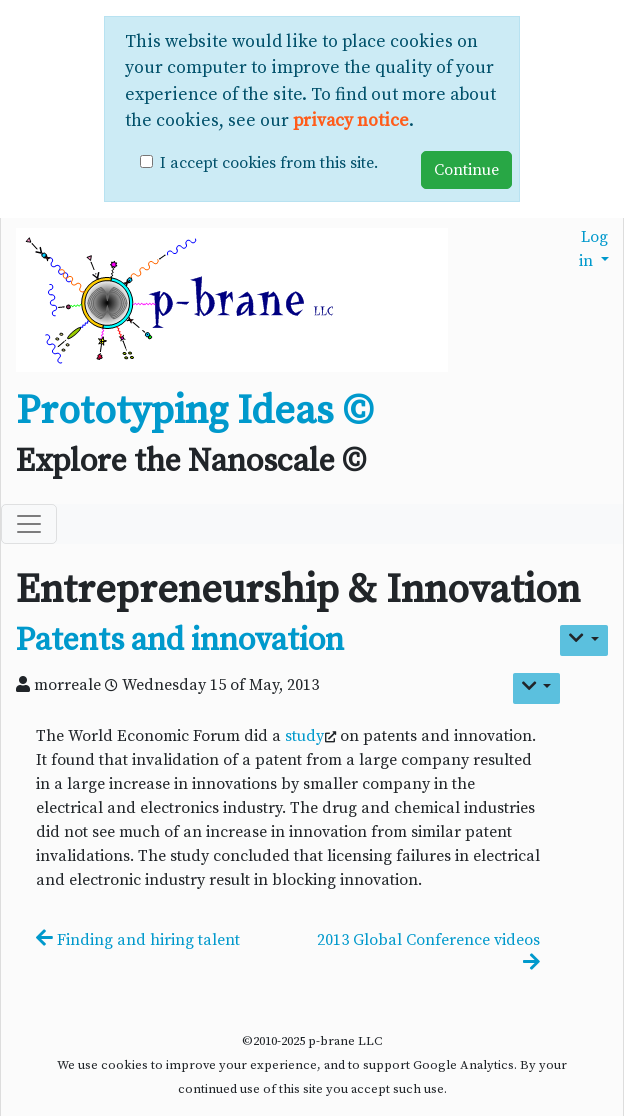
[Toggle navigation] (29, 524)
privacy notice (351, 121)
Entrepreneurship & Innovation (298, 590)
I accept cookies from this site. (269, 163)
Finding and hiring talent (138, 940)
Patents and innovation (180, 641)
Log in (593, 249)
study (304, 736)
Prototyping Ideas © (194, 411)
